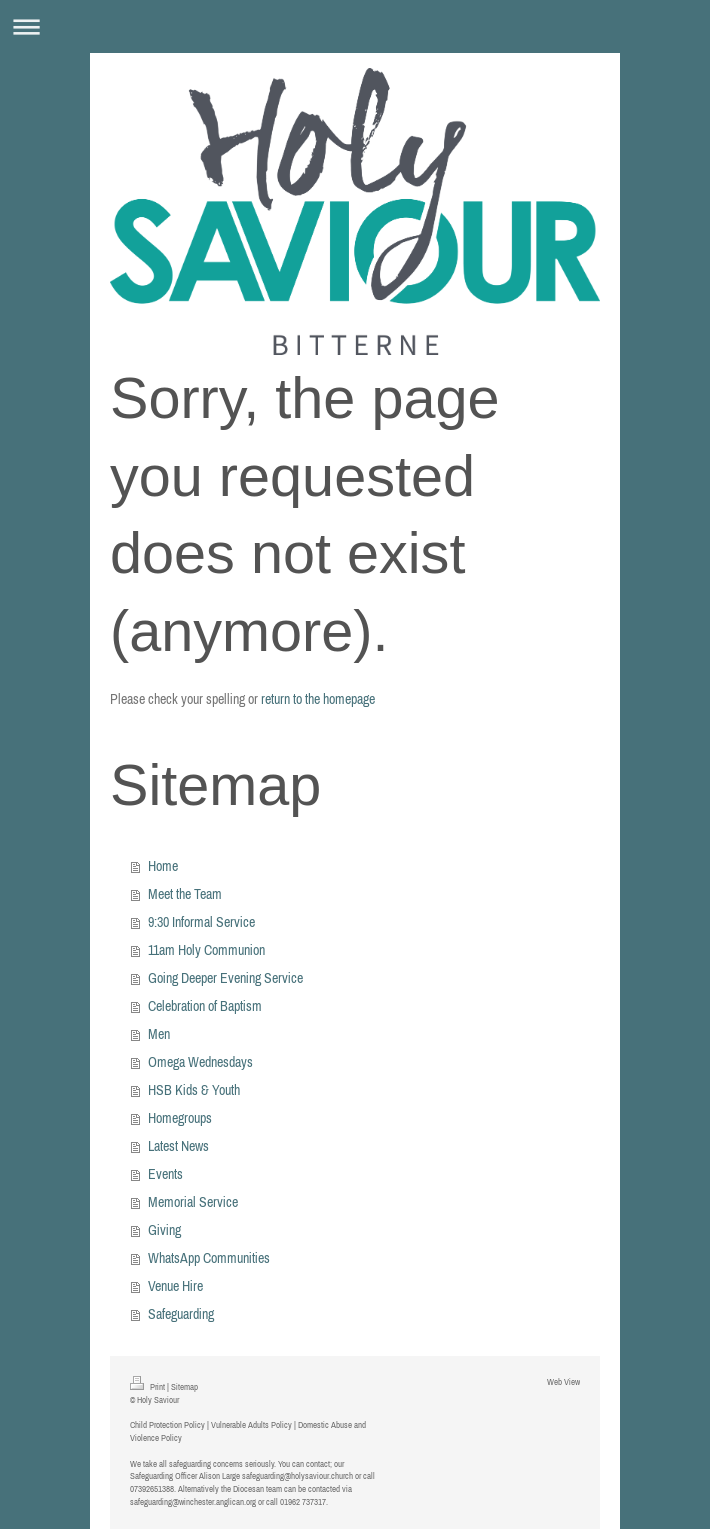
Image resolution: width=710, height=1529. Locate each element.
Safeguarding (181, 1314)
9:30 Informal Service (201, 922)
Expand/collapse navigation (355, 26)
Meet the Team (185, 894)
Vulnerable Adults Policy (251, 1424)
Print (148, 1386)
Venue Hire (175, 1286)
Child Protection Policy (167, 1424)
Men (159, 1034)
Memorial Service (193, 1202)
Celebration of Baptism (205, 1006)
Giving (164, 1230)
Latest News (178, 1146)
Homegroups (180, 1118)
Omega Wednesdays (200, 1062)
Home (163, 866)
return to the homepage (318, 699)
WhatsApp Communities (209, 1258)
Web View (563, 1381)
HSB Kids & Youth (194, 1090)
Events (165, 1174)
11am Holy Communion (206, 950)
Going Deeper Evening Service (225, 978)
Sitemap (184, 1386)
